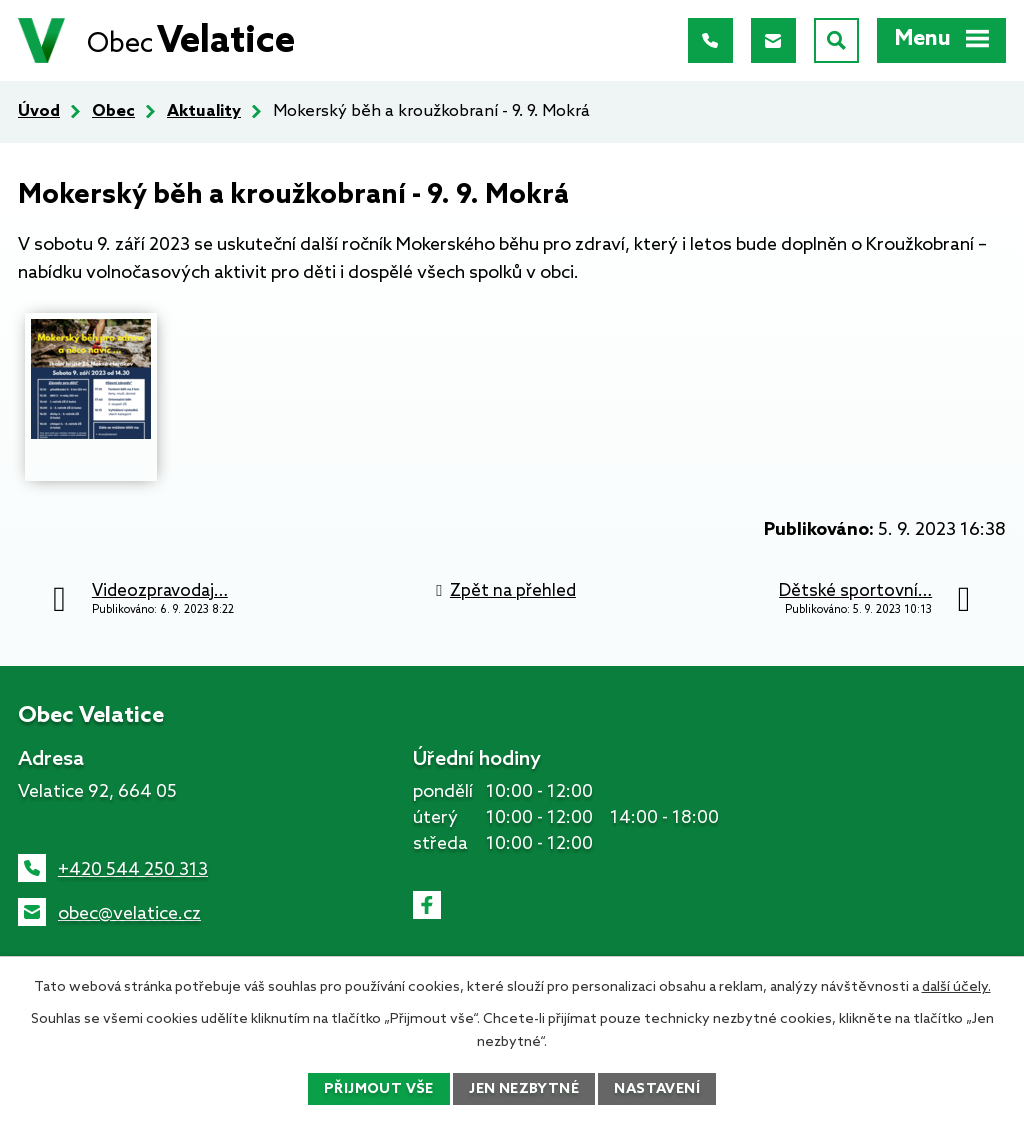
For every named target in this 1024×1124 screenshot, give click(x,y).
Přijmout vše (379, 1089)
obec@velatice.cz (129, 914)
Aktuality (204, 111)
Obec (113, 111)
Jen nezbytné (524, 1089)
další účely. (956, 987)
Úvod (39, 111)
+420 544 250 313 (133, 870)
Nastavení (657, 1089)
